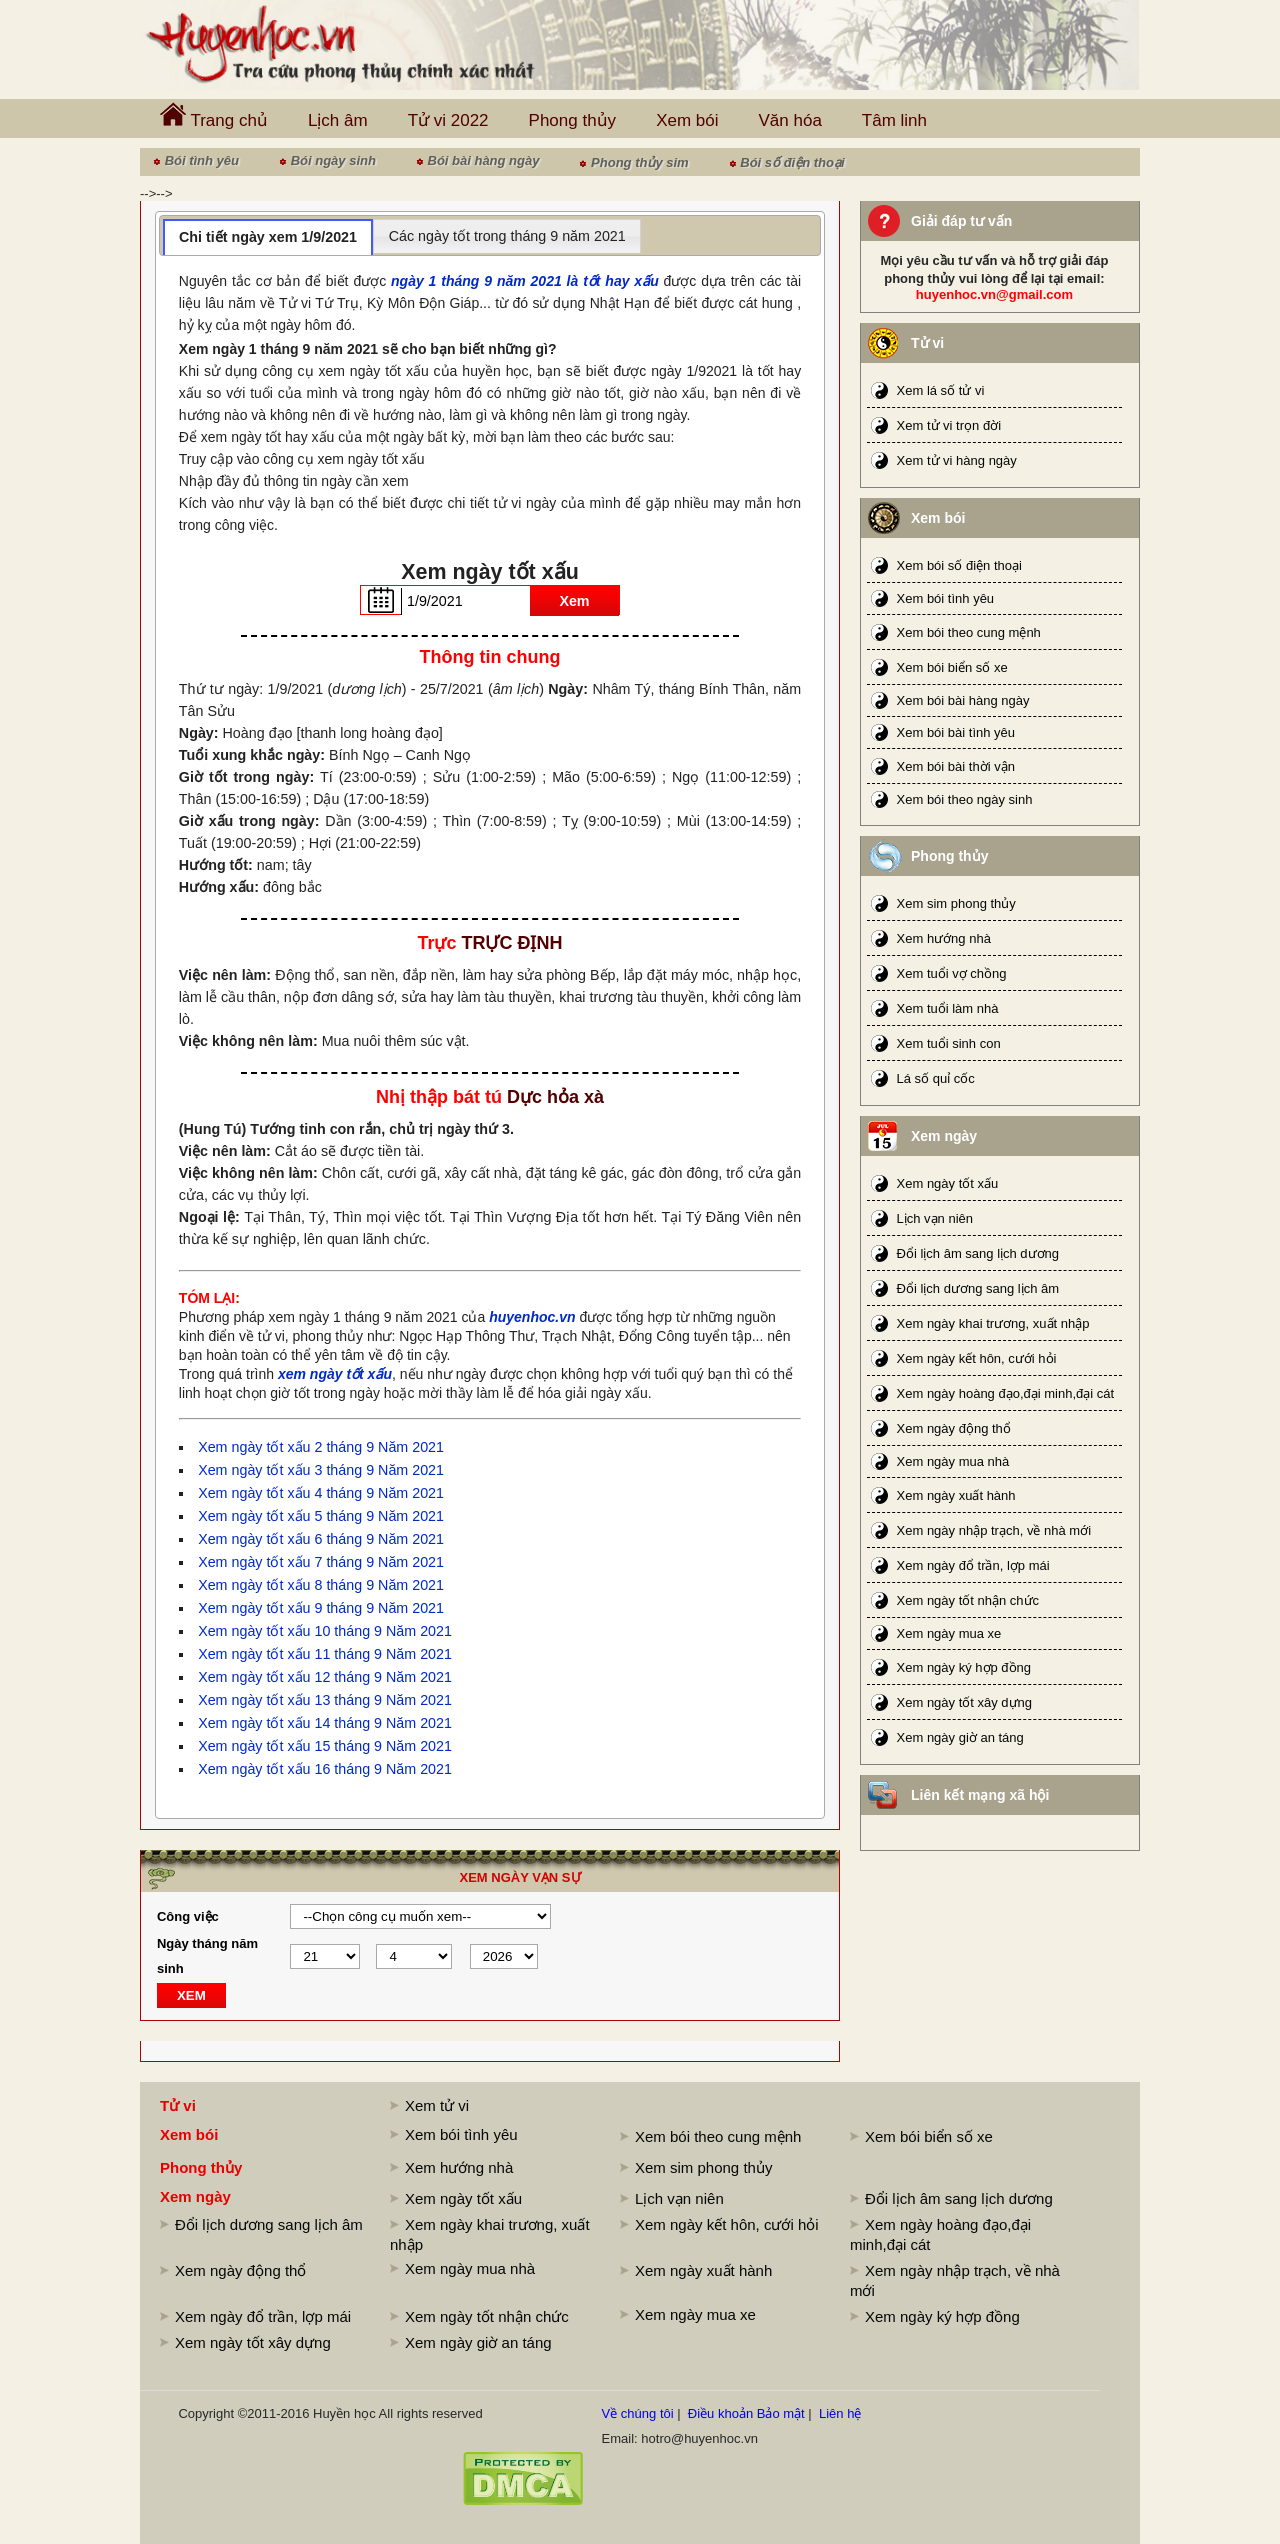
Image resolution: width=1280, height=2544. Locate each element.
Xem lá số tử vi (941, 390)
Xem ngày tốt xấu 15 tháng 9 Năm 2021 (325, 1746)
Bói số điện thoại (792, 162)
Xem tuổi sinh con (949, 1043)
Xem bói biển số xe (952, 667)
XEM (191, 1995)
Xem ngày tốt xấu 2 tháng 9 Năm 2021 (321, 1447)
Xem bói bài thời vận (956, 766)
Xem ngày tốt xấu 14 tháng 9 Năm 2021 (325, 1723)
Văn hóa (790, 120)
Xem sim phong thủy (956, 903)
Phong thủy (573, 120)
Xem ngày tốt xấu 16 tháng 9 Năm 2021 (325, 1769)
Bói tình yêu (202, 160)
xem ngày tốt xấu (335, 1374)
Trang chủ (214, 116)
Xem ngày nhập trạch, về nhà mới (994, 1530)
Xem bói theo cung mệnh (969, 632)
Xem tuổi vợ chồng (952, 973)
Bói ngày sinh (333, 160)
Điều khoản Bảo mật (746, 2413)
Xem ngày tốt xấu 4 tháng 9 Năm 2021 (321, 1493)
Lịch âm (338, 120)
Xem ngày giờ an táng (960, 1737)
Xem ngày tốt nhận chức (968, 1600)
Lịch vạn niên (935, 1218)
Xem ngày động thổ (954, 1428)
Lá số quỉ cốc (936, 1078)
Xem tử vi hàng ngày (957, 460)
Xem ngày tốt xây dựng (965, 1702)
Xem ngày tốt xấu (948, 1183)
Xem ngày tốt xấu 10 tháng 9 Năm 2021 (325, 1631)
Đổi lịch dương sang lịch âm (978, 1288)
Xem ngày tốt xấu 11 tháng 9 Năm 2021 (325, 1654)
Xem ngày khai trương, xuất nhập (993, 1323)
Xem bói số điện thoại (959, 565)
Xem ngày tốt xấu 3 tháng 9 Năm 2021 (321, 1470)
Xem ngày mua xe (949, 1633)
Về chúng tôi (638, 2413)
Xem (574, 601)
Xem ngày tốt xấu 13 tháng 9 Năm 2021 (325, 1700)
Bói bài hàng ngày (484, 160)
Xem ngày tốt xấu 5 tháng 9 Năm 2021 (321, 1516)
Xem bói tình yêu (946, 598)
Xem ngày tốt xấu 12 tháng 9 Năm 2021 (325, 1677)
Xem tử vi (437, 2105)
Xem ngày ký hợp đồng (964, 1667)
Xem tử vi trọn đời (949, 425)
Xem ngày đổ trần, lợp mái (973, 1565)
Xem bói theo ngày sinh (965, 799)
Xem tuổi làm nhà (948, 1008)
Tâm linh (894, 120)
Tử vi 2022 (448, 120)
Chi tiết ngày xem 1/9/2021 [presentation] (268, 237)
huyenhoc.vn (532, 1317)
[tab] (268, 237)
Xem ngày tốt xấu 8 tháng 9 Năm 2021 (321, 1585)
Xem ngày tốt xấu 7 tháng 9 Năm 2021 (321, 1562)
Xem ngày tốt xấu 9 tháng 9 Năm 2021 (321, 1608)
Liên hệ (840, 2413)
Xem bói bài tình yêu (956, 732)
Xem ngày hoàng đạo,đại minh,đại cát (1006, 1393)
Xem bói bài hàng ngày (963, 700)
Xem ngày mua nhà (953, 1461)
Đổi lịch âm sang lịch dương (978, 1253)
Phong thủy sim (640, 162)
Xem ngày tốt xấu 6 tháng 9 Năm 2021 (321, 1539)
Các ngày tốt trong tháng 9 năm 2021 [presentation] (507, 236)
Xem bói (687, 120)
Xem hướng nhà (944, 938)
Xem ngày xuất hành (956, 1495)
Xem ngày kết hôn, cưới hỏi (977, 1358)
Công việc (188, 1916)
